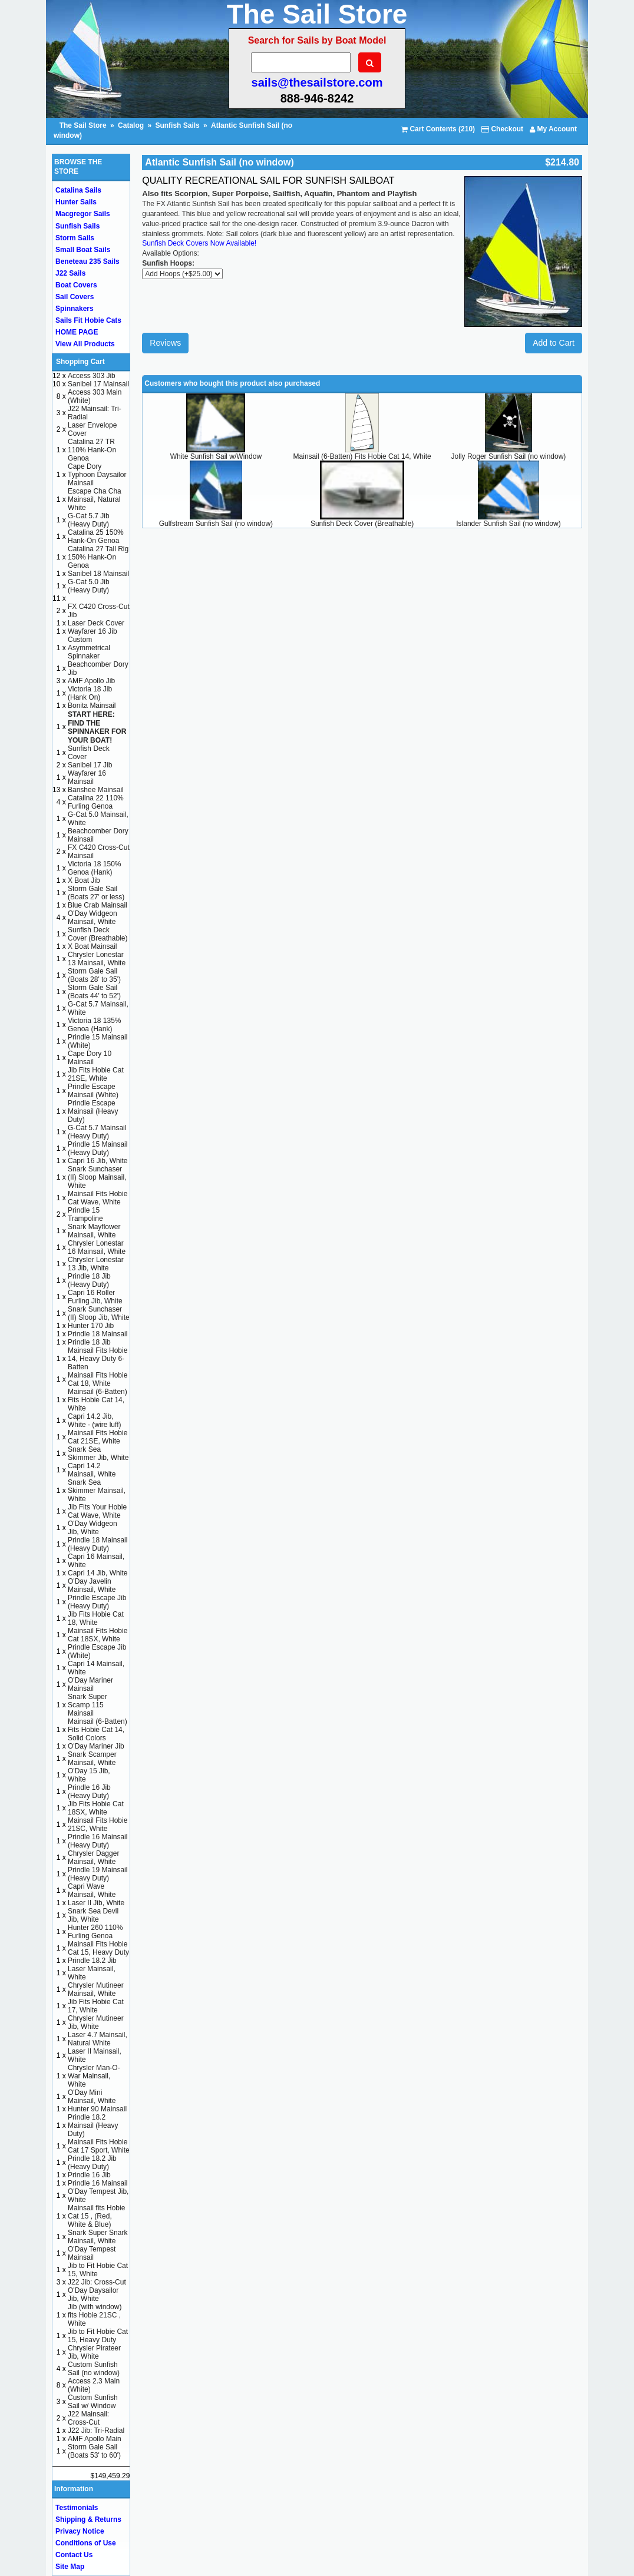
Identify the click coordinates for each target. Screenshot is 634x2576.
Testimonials (76, 2508)
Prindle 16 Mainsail (97, 2183)
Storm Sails (74, 238)
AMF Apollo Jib (91, 681)
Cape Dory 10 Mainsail (89, 1057)
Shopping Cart (80, 361)
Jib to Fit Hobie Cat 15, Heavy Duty (98, 2335)
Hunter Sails (76, 202)
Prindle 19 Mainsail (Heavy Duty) (97, 1874)
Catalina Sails (78, 190)
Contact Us (74, 2555)
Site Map (69, 2566)
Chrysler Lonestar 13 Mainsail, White (97, 959)
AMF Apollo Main (94, 2439)
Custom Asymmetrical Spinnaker (89, 647)
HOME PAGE (76, 332)
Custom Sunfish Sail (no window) (94, 2368)
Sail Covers (74, 297)
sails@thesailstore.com (317, 82)
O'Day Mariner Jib (96, 1746)
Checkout (502, 129)
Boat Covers (76, 285)
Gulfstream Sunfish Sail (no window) (216, 523)
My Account (553, 129)
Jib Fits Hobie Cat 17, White (96, 2006)
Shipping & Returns (88, 2519)
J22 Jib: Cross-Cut (97, 2282)
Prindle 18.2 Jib (92, 1960)
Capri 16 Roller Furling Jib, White (95, 1297)
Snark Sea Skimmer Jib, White (98, 1453)
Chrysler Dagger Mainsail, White (93, 1857)
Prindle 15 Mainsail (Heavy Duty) (97, 1148)
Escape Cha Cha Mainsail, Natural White (94, 499)
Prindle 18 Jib (89, 1342)
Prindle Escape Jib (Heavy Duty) (97, 1602)
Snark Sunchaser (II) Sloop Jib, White (99, 1313)
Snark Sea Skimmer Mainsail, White (97, 1490)
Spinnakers (74, 308)
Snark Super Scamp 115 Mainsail (87, 1705)
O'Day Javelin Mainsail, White (91, 1585)
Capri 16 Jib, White (97, 1161)
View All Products (85, 344)
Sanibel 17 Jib (90, 765)
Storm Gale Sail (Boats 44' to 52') (94, 992)
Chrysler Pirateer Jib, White (94, 2352)
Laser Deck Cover (96, 623)
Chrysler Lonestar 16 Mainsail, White (97, 1247)
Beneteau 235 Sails (87, 261)
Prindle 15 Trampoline (85, 1214)
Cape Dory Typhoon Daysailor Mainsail (97, 474)
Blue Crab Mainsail (97, 905)
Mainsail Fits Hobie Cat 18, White (97, 1379)
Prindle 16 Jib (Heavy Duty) (89, 1791)
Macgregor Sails (82, 214)
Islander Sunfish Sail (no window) (508, 523)
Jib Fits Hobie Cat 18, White (96, 1618)
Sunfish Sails (177, 125)
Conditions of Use (85, 2543)
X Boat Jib (84, 880)
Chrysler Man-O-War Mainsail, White (94, 2076)
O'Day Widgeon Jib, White (92, 1527)
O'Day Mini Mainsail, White (91, 2096)
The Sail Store (84, 125)
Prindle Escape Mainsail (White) (93, 1090)
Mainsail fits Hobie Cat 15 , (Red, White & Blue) (96, 2216)
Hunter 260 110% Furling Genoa (95, 1931)
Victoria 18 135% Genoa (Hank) (94, 1025)
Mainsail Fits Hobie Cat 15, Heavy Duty (98, 1948)
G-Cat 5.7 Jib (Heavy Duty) (89, 520)
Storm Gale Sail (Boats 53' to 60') (94, 2451)
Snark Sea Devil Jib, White (93, 1915)
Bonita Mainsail (91, 705)
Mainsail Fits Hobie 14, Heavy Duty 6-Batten (97, 1358)
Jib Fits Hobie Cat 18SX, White (96, 1808)
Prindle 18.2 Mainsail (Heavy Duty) (93, 2125)
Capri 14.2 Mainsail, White (91, 1470)
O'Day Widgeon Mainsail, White (92, 917)
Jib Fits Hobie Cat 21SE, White (96, 1074)
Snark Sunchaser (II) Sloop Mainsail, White (97, 1177)
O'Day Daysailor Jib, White (93, 2294)
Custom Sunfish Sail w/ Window (93, 2401)
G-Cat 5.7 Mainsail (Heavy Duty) (97, 1132)
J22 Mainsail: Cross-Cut (88, 2418)
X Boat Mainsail (92, 946)
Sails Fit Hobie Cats (88, 320)
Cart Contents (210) (438, 129)
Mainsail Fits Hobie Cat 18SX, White (97, 1635)
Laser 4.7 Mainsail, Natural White (97, 2039)
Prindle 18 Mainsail (97, 1334)
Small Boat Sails (82, 250)
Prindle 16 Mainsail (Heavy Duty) (97, 1841)
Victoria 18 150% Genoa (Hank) (94, 868)
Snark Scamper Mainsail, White (92, 1758)
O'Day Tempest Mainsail (91, 2253)
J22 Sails (70, 273)
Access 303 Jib (91, 376)
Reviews (165, 342)
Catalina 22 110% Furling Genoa (96, 802)
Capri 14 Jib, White (97, 1573)
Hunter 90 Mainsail (97, 2109)
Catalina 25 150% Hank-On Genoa (96, 536)
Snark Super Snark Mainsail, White (97, 2237)
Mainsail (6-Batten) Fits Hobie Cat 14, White (362, 456)
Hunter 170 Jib (91, 1326)
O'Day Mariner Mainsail (90, 1684)
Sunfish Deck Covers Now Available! (199, 243)
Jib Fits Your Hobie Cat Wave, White (97, 1511)
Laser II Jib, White (96, 1903)
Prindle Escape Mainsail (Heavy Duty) (93, 1111)
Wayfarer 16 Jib (92, 631)
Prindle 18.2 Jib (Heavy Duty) (92, 2162)
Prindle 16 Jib (89, 2175)
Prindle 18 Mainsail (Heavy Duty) (97, 1544)
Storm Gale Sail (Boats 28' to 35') (94, 975)
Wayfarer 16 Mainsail (87, 777)
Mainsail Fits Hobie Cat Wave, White (97, 1198)
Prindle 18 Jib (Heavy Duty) (89, 1280)
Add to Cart (553, 342)
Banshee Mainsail (96, 790)
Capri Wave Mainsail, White (91, 1890)
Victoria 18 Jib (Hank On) (90, 693)
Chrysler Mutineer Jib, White (96, 2022)
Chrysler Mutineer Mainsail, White (96, 1989)
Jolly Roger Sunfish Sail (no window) (508, 456)
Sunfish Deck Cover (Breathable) (362, 523)
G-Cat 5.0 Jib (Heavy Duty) (89, 586)
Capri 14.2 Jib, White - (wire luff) (94, 1420)
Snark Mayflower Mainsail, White (94, 1231)
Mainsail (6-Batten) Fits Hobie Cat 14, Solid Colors (97, 1729)
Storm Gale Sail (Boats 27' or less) (96, 893)
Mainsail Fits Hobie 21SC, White (97, 1824)
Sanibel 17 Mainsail (98, 384)
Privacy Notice (79, 2531)
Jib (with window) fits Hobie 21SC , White (94, 2315)
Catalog (131, 125)
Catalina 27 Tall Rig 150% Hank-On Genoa (98, 557)
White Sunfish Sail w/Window (216, 456)
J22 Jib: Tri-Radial (96, 2430)
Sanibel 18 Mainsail (98, 573)
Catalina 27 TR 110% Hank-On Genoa (92, 450)
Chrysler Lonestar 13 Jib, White (96, 1264)
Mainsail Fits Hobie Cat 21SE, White (97, 1437)
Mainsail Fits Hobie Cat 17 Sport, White (99, 2146)
